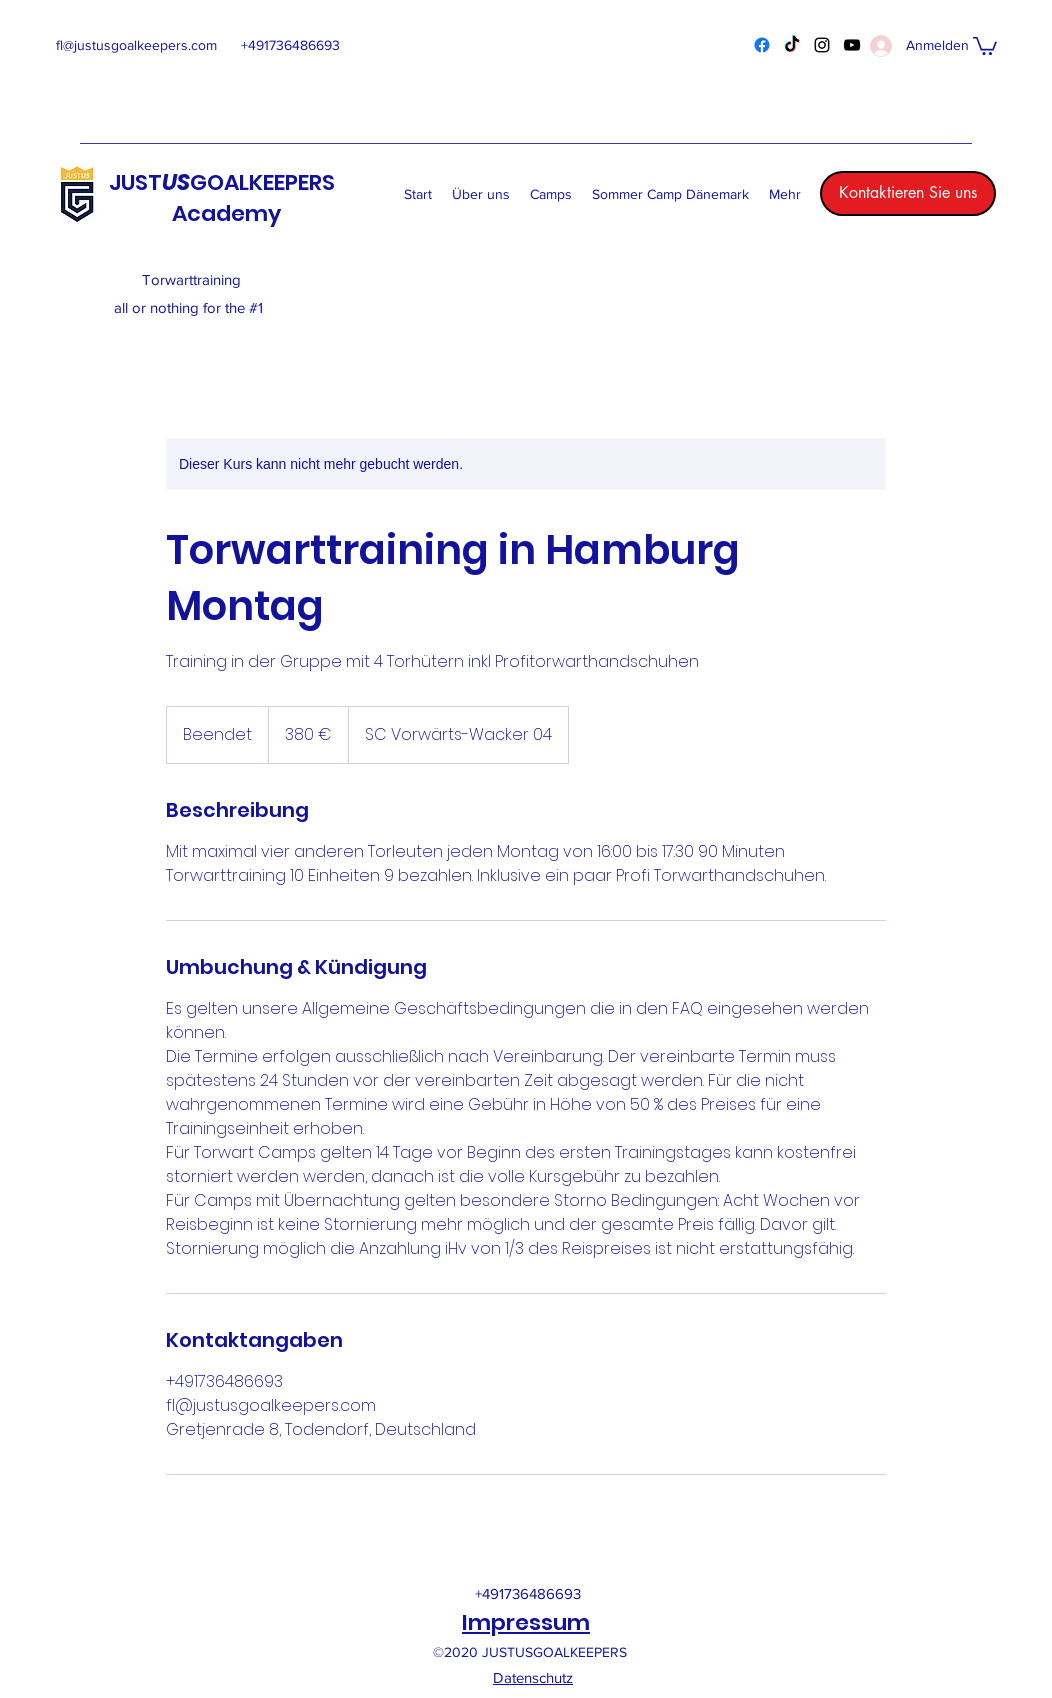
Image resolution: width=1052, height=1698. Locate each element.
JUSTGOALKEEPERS (222, 182)
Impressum (526, 1622)
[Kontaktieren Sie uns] (908, 193)
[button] (985, 45)
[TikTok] (792, 45)
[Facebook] (762, 45)
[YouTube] (852, 45)
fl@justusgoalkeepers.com (136, 45)
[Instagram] (822, 45)
